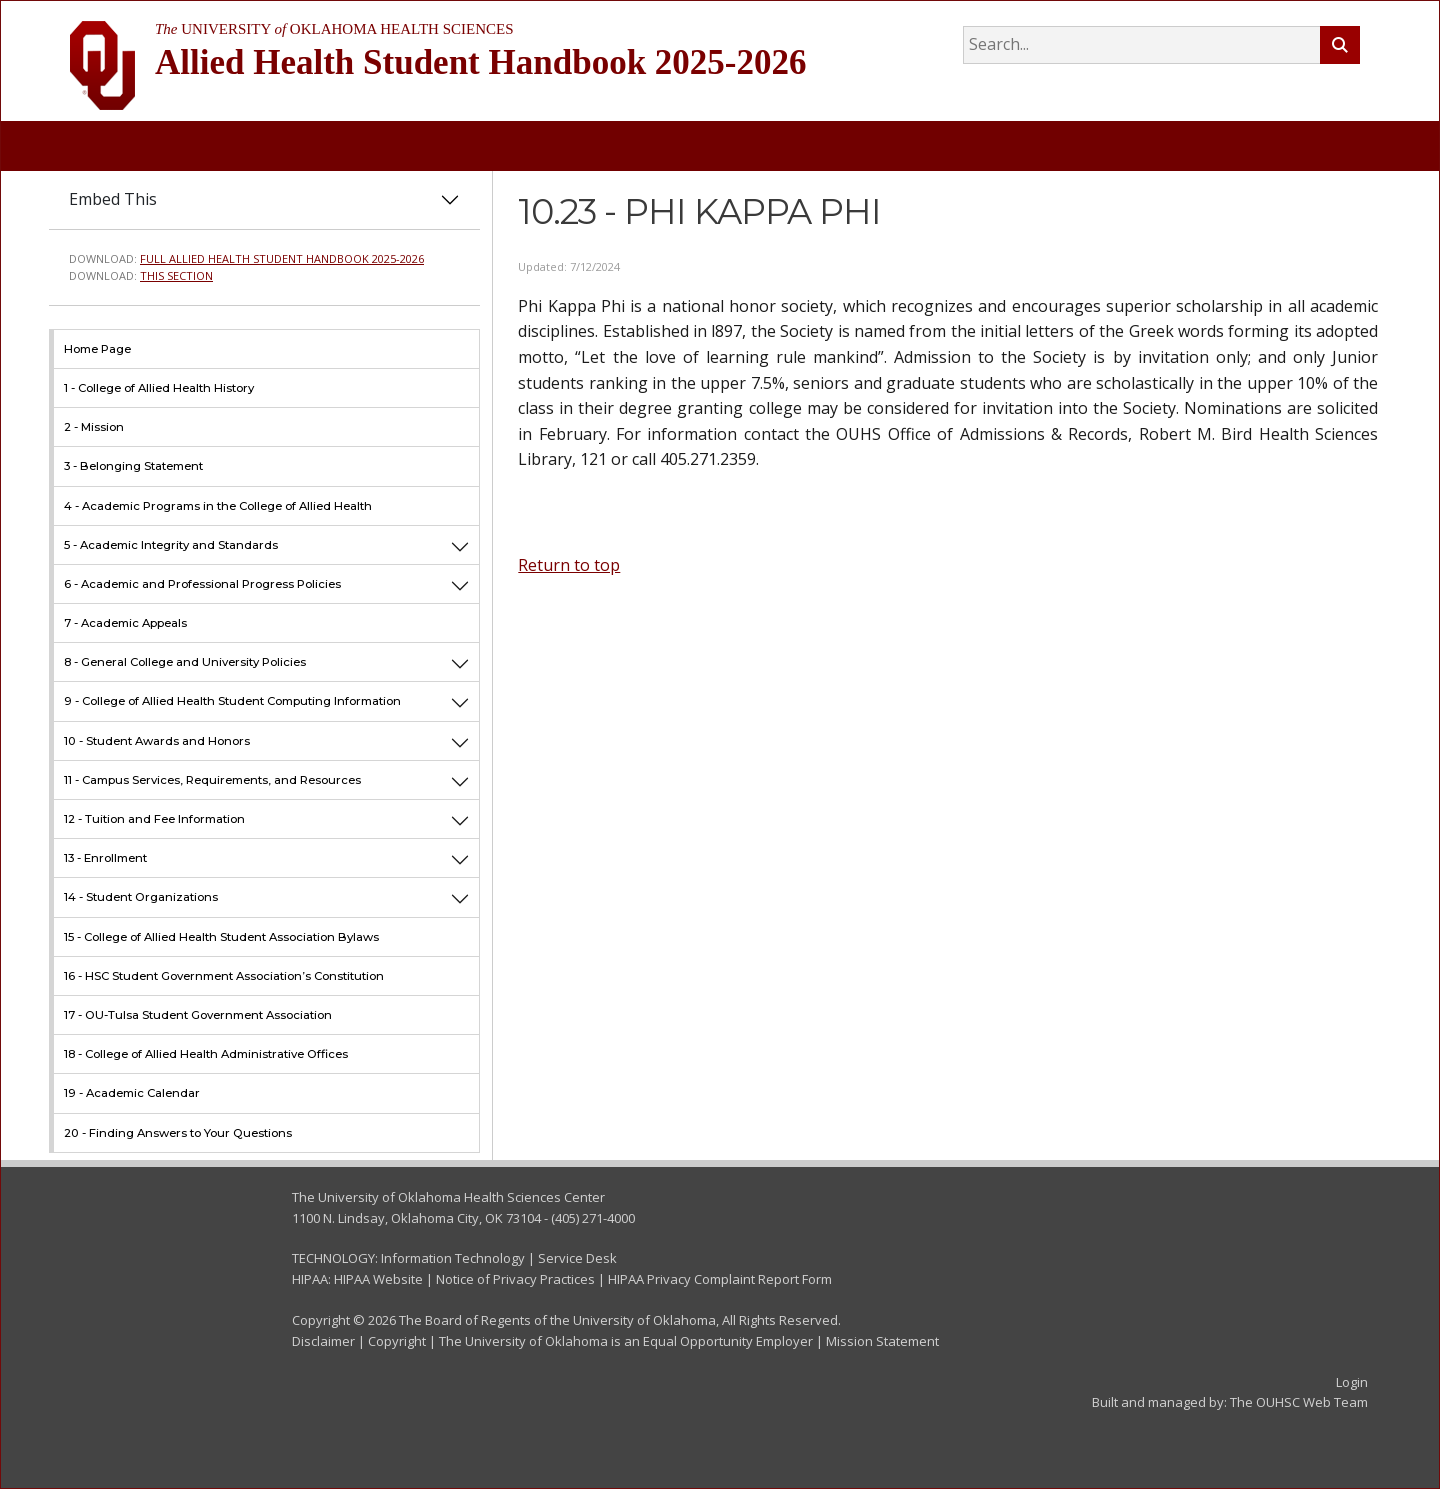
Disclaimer (323, 1341)
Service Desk (577, 1258)
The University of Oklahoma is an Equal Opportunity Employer (626, 1341)
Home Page (97, 349)
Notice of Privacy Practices (515, 1279)
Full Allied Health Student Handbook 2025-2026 (282, 258)
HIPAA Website (378, 1279)
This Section (176, 275)
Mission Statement (882, 1341)
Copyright (397, 1341)
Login (1352, 1382)
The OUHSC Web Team (1299, 1402)
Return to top (569, 565)
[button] (460, 544)
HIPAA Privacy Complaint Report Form (720, 1279)
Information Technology (453, 1258)
